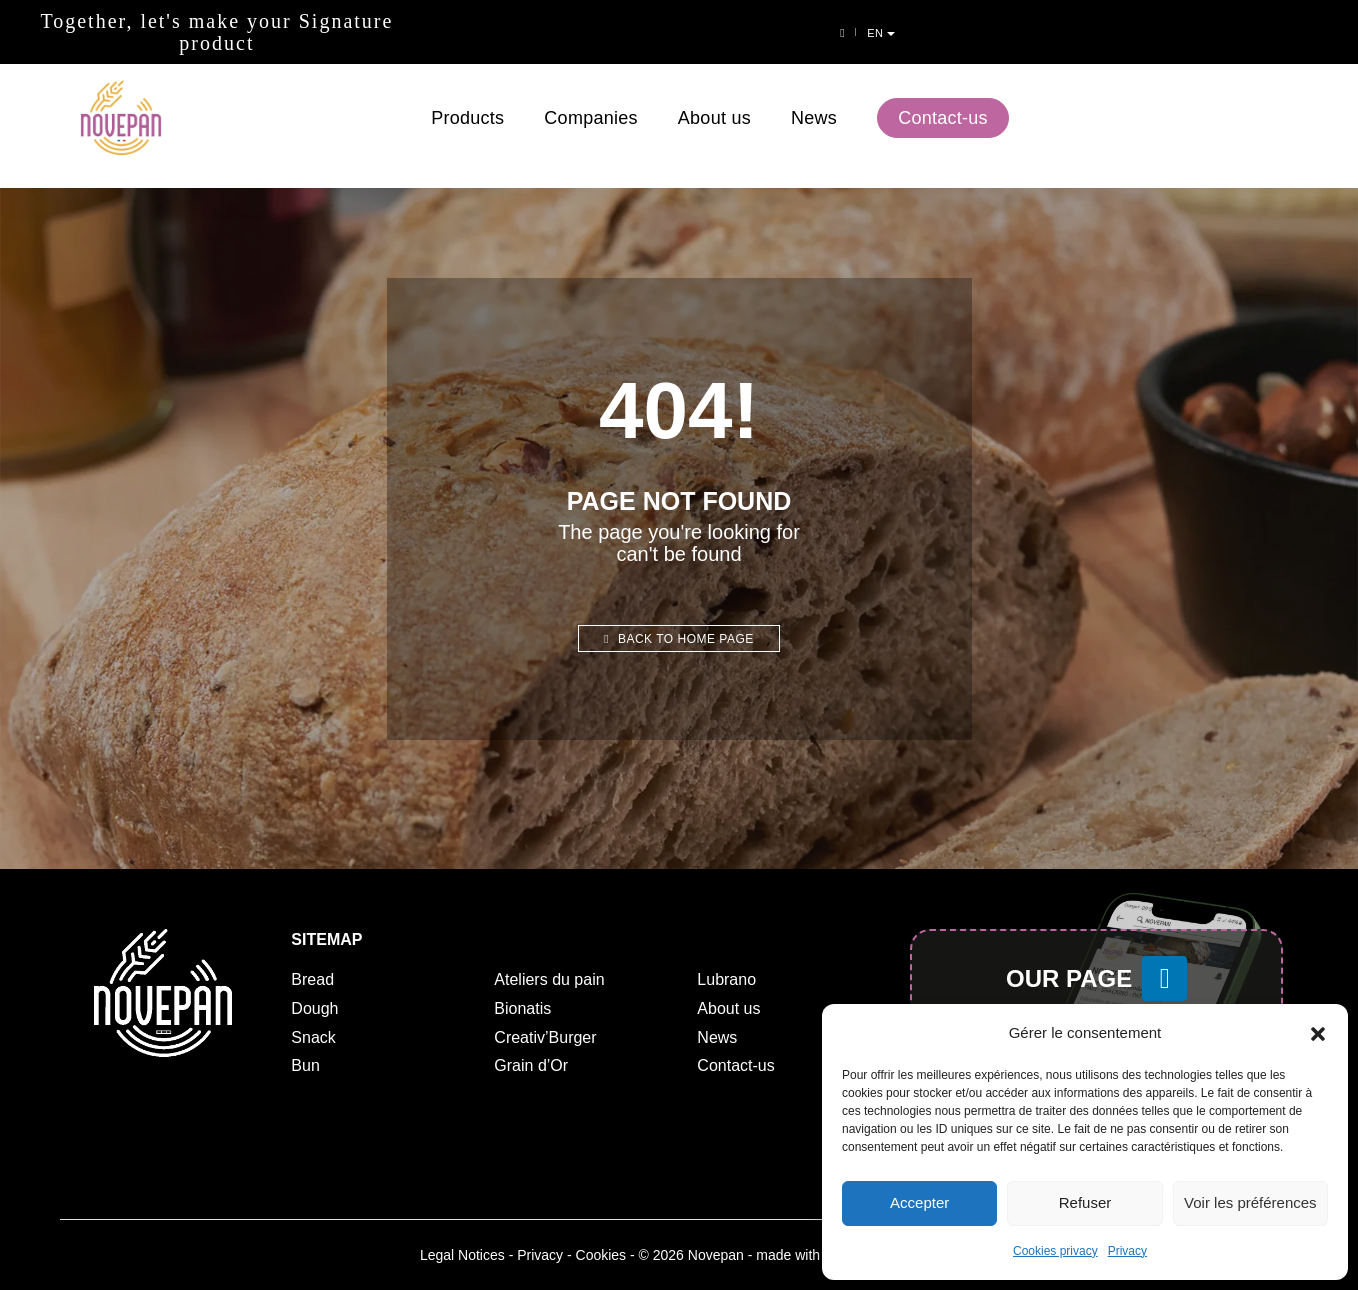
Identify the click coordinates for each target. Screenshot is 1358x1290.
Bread (312, 979)
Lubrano (726, 979)
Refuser (1085, 1203)
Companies (590, 98)
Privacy (1127, 1251)
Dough (314, 1008)
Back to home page (679, 639)
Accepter (919, 1203)
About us (714, 98)
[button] (1318, 1033)
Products (467, 98)
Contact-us (943, 98)
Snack (313, 1037)
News (814, 98)
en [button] (1325, 33)
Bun (305, 1065)
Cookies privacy (1055, 1251)
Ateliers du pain (549, 979)
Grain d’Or (531, 1065)
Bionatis (522, 1008)
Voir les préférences (1250, 1203)
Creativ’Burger (545, 1037)
